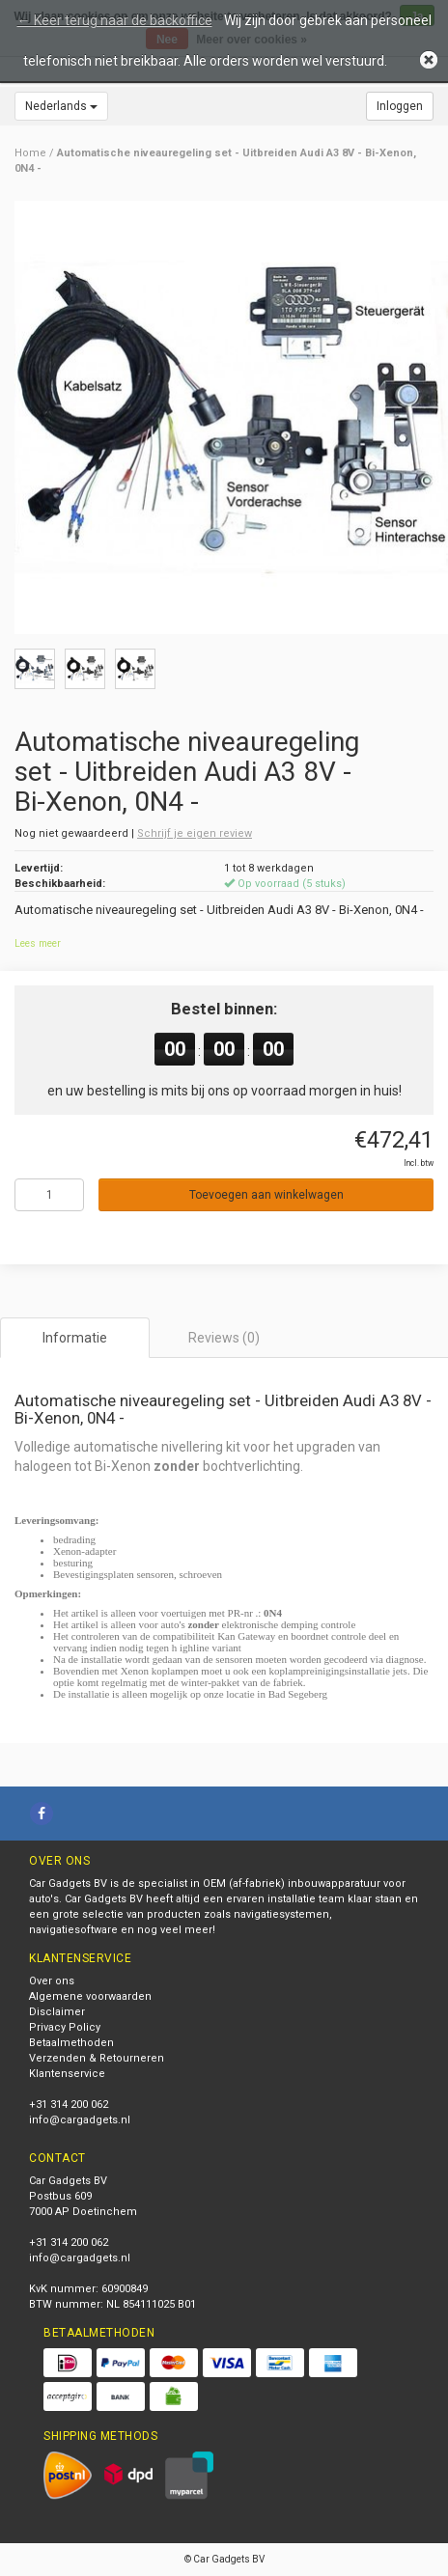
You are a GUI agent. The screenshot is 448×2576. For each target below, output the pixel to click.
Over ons (51, 1981)
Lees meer (37, 943)
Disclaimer (57, 2012)
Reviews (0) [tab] (224, 1337)
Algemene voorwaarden (90, 1996)
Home (30, 153)
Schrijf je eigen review (194, 833)
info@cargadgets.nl (79, 2120)
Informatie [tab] (74, 1337)
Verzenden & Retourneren (96, 2058)
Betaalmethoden (71, 2042)
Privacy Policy (64, 2027)
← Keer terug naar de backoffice (114, 20)
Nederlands (61, 106)
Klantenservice (67, 2073)
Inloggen (400, 106)
